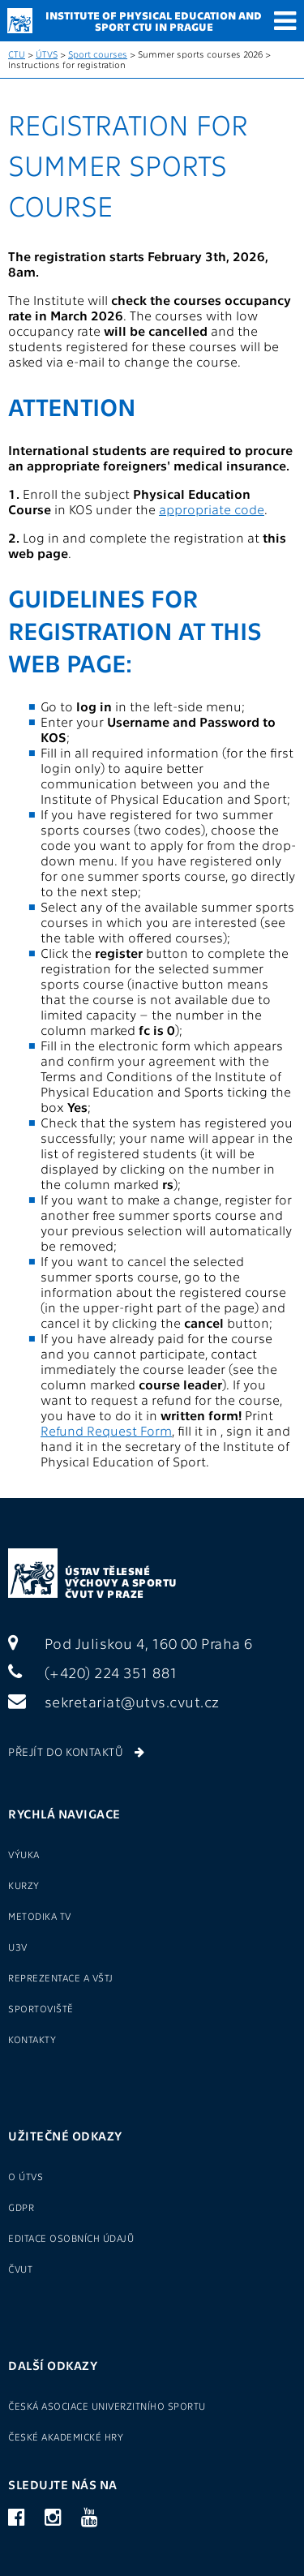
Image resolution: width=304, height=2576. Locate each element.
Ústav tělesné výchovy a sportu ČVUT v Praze (121, 1582)
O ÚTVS (25, 2176)
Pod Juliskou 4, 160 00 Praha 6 (130, 1642)
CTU (16, 54)
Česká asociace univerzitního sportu (107, 2405)
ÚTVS (47, 54)
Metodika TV (39, 1915)
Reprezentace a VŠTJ (60, 1977)
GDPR (21, 2207)
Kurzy (24, 1885)
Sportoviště (41, 2008)
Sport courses (97, 54)
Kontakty (32, 2039)
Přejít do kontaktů (76, 1751)
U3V (18, 1946)
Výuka (24, 1854)
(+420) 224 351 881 (93, 1672)
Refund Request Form (106, 1430)
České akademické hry (65, 2436)
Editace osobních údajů (71, 2237)
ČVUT (20, 2268)
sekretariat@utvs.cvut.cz (114, 1701)
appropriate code (211, 509)
